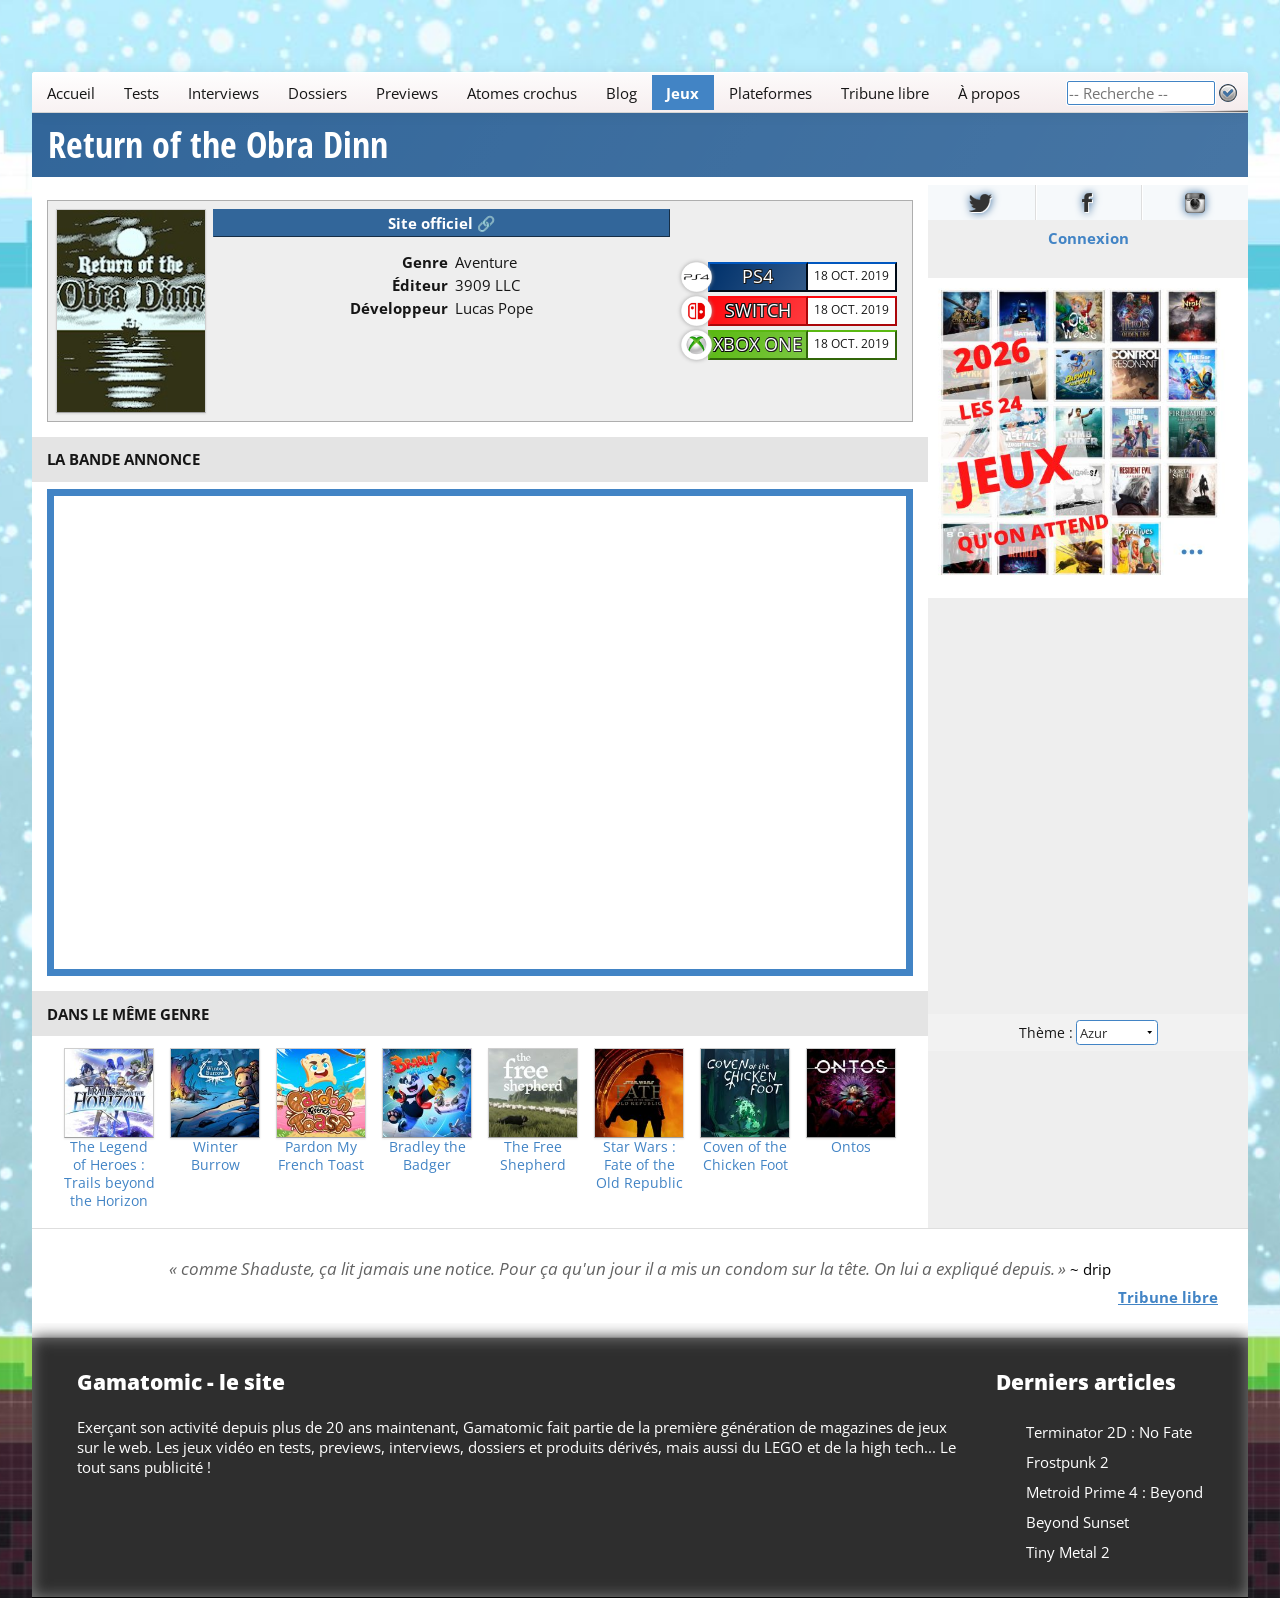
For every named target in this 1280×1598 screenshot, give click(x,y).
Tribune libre (885, 93)
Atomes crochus (522, 93)
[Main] (549, 92)
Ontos (851, 1147)
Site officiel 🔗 (442, 223)
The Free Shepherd (533, 1156)
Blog (621, 93)
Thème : (1088, 1032)
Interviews (223, 93)
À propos (989, 93)
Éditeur (420, 285)
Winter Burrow (215, 1156)
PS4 (757, 276)
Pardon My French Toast (321, 1156)
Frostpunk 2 (1067, 1462)
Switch (758, 310)
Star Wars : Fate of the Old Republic (639, 1165)
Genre (425, 262)
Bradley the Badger (427, 1156)
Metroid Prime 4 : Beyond (1114, 1492)
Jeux (682, 93)
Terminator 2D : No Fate (1109, 1432)
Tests (141, 93)
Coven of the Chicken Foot (745, 1156)
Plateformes (770, 93)
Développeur (399, 308)
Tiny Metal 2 (1068, 1552)
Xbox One (757, 344)
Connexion (1088, 238)
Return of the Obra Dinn (218, 145)
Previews (407, 93)
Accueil (71, 93)
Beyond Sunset (1077, 1522)
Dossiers (317, 93)
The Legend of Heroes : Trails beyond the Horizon (109, 1174)
